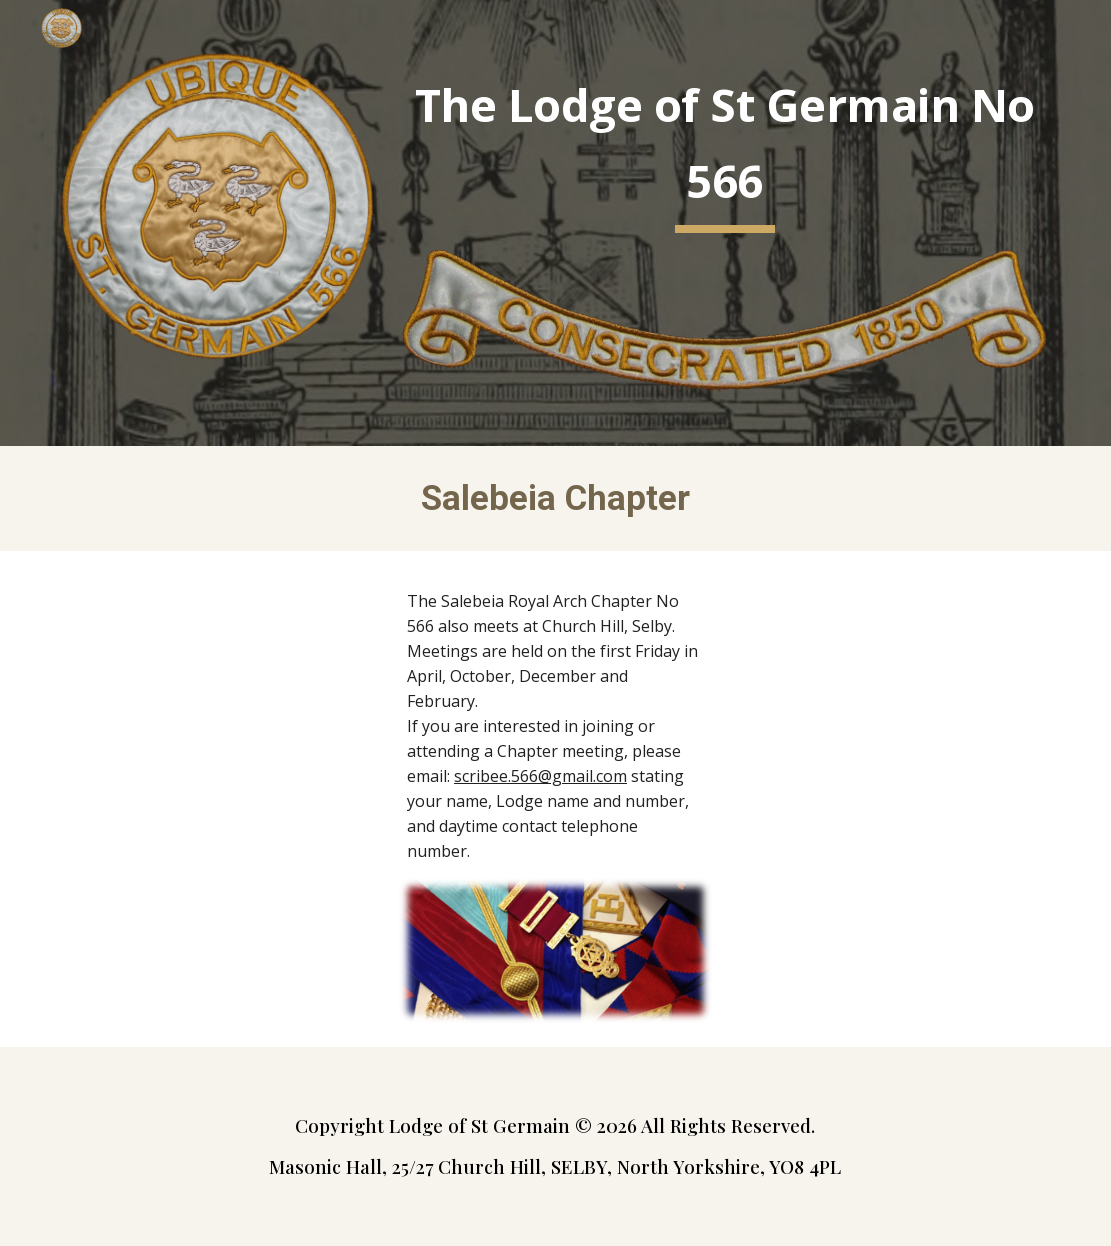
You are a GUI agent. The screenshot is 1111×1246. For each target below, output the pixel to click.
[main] (724, 148)
